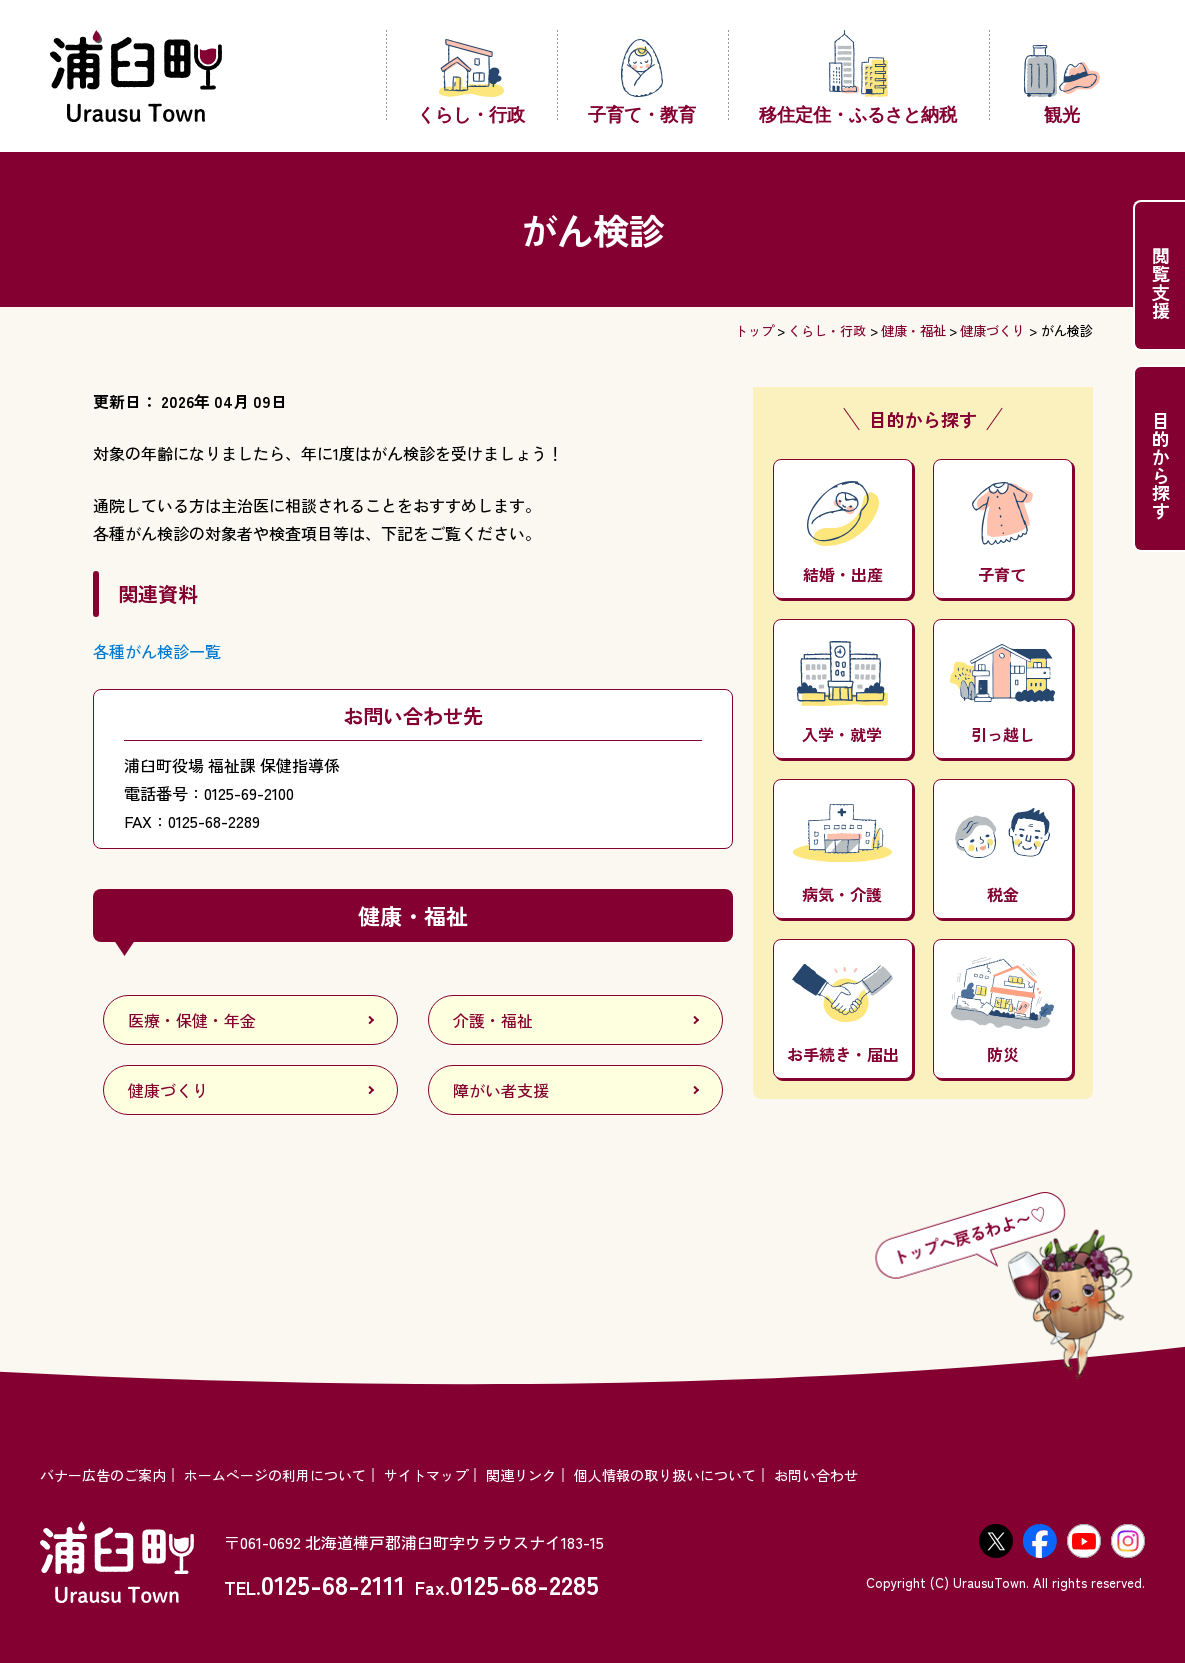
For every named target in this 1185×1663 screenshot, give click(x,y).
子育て (1002, 534)
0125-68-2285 (524, 1583)
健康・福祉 (913, 330)
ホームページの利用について (275, 1475)
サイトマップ (426, 1475)
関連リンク (521, 1475)
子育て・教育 (642, 80)
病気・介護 (842, 854)
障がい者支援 (501, 1090)
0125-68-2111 (333, 1583)
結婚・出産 (843, 533)
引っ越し (1002, 695)
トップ (754, 330)
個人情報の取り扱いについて (665, 1475)
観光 (1061, 83)
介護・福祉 (493, 1020)
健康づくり (992, 330)
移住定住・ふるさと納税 (858, 76)
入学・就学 (843, 693)
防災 (1002, 1011)
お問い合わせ (816, 1475)
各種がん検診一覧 (157, 651)
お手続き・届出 (843, 1014)
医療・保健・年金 (192, 1020)
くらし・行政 (471, 80)
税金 (1002, 857)
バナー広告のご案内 (103, 1475)
